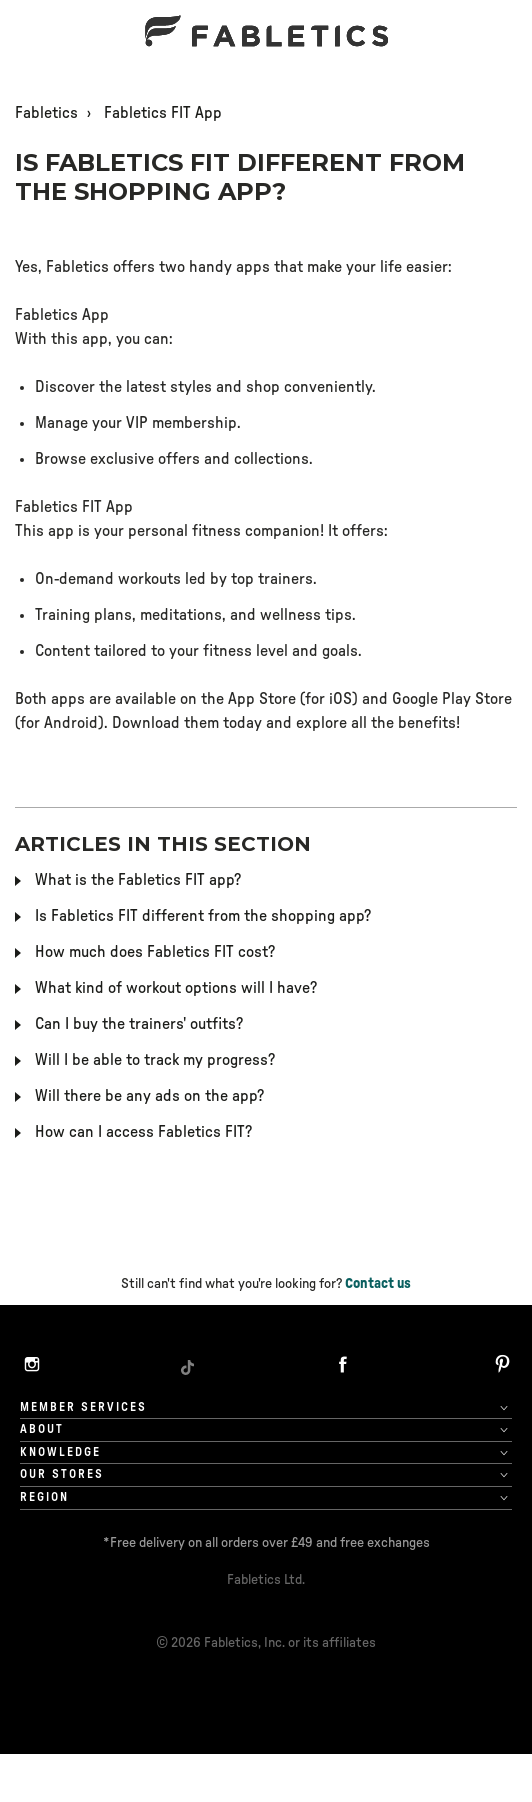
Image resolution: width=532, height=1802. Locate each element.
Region (44, 1497)
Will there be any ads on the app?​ (149, 1096)
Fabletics (46, 113)
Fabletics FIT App (163, 113)
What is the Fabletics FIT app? (138, 880)
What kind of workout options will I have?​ (176, 988)
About (42, 1429)
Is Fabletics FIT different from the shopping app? (203, 916)
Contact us (378, 1284)
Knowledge (60, 1452)
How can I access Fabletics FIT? (143, 1132)
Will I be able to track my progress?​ (155, 1060)
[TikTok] (187, 1367)
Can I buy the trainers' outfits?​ (139, 1024)
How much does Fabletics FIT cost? (155, 952)
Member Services (83, 1407)
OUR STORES (62, 1474)
